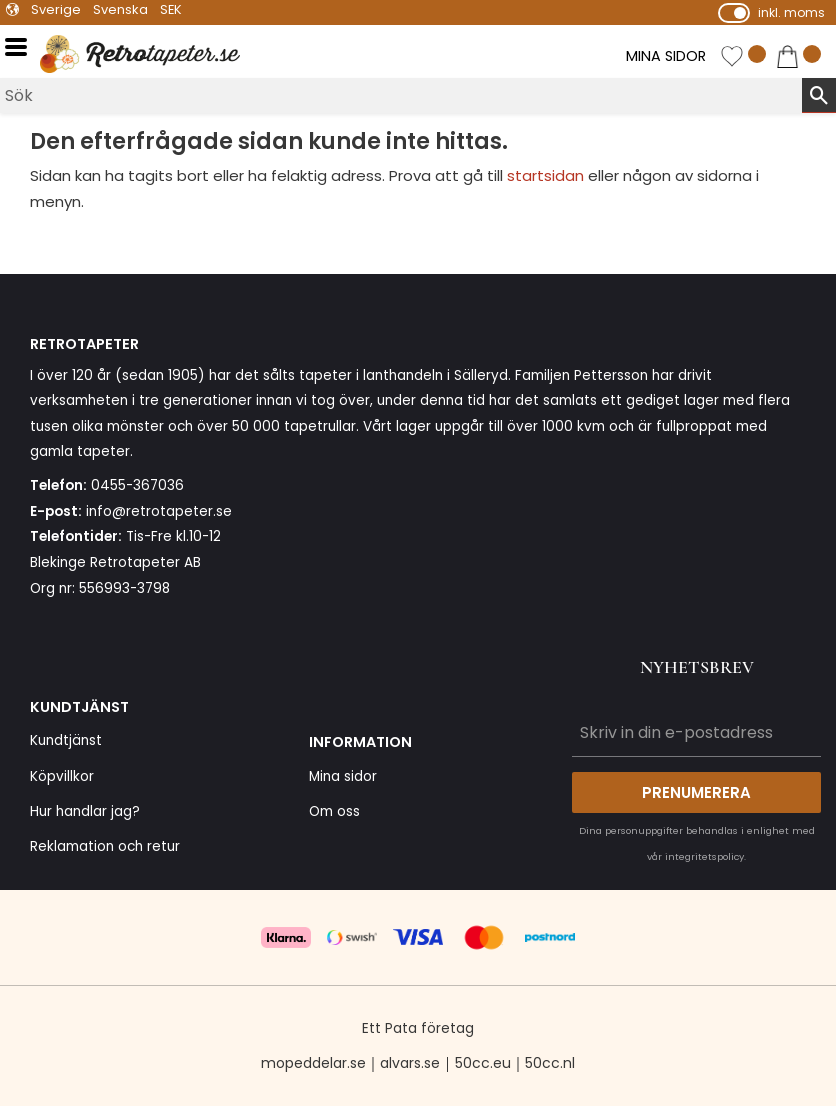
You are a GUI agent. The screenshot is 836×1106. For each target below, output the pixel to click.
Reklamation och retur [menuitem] (105, 846)
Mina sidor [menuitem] (343, 776)
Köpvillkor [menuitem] (62, 776)
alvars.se (410, 1063)
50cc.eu (483, 1063)
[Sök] (819, 95)
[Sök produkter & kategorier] (401, 95)
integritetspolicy (704, 856)
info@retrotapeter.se (159, 511)
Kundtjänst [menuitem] (66, 740)
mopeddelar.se (313, 1063)
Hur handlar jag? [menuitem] (85, 811)
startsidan (545, 175)
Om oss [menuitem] (334, 811)
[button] (22, 47)
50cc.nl (550, 1063)
